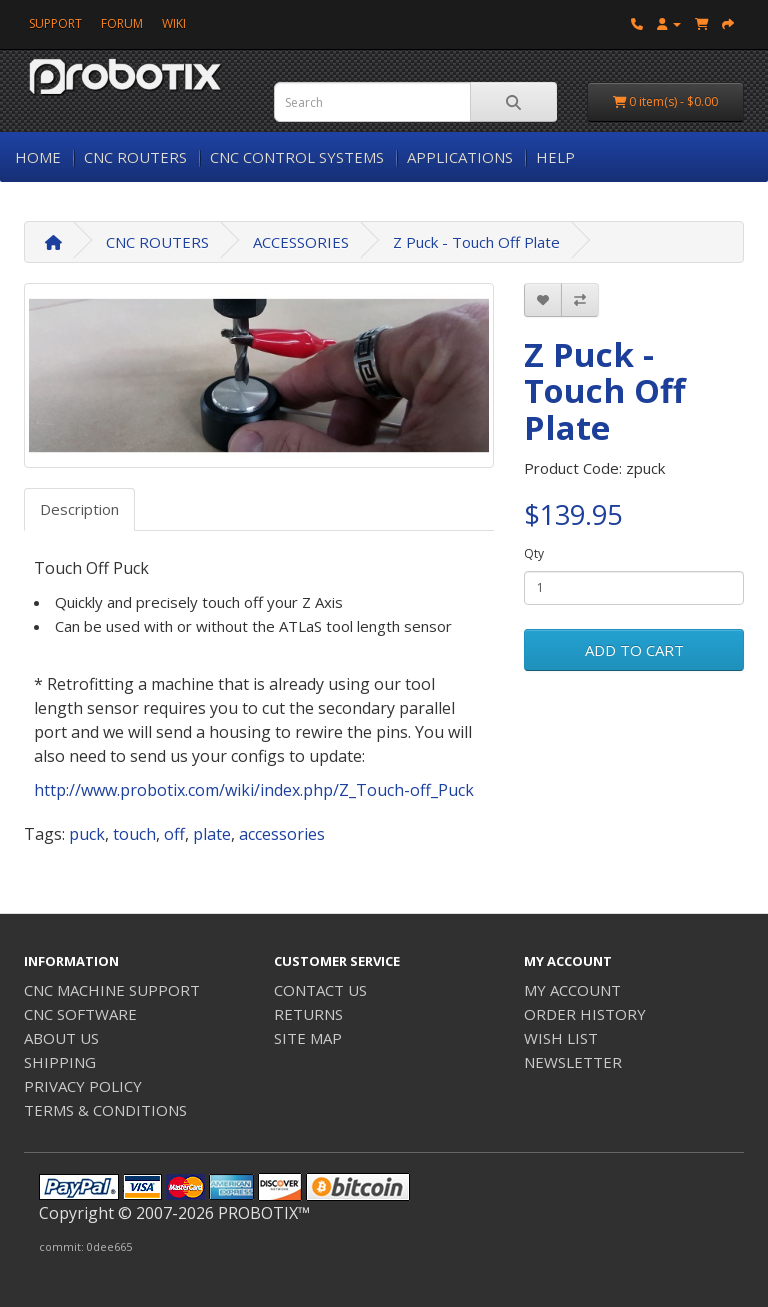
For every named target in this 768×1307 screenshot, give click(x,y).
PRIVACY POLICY (83, 1086)
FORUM (122, 23)
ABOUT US (61, 1038)
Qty (534, 553)
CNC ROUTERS (135, 157)
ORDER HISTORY (585, 1014)
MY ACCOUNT (572, 990)
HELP (555, 157)
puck (87, 834)
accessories (282, 834)
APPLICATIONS (460, 157)
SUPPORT (55, 23)
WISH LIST (561, 1038)
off (174, 834)
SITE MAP (308, 1038)
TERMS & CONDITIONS (105, 1110)
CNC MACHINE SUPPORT (112, 990)
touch (134, 834)
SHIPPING (60, 1062)
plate (212, 834)
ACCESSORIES (301, 242)
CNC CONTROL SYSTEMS (297, 157)
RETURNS (308, 1014)
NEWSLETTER (573, 1062)
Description (79, 509)
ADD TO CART (634, 650)
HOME (38, 157)
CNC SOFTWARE (80, 1014)
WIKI (174, 23)
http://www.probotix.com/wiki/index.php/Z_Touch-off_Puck (254, 790)
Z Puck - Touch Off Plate (476, 242)
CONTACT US (320, 990)
